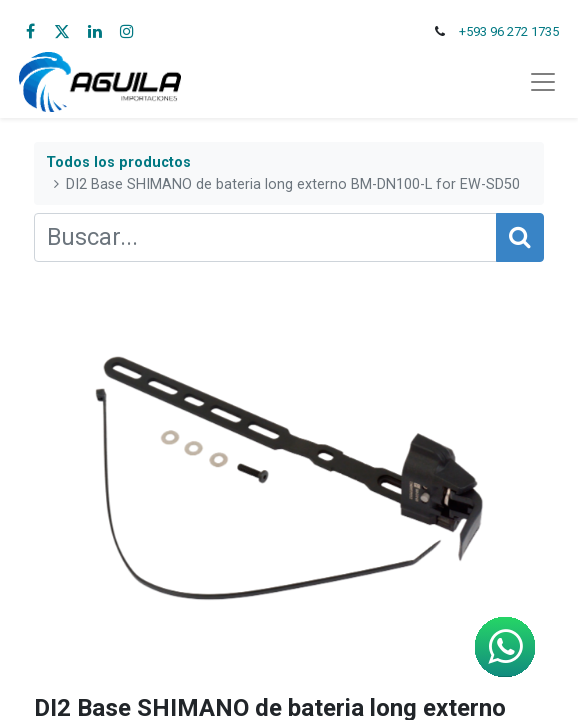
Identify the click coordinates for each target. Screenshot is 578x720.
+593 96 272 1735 (509, 31)
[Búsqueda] (520, 237)
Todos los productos (118, 162)
